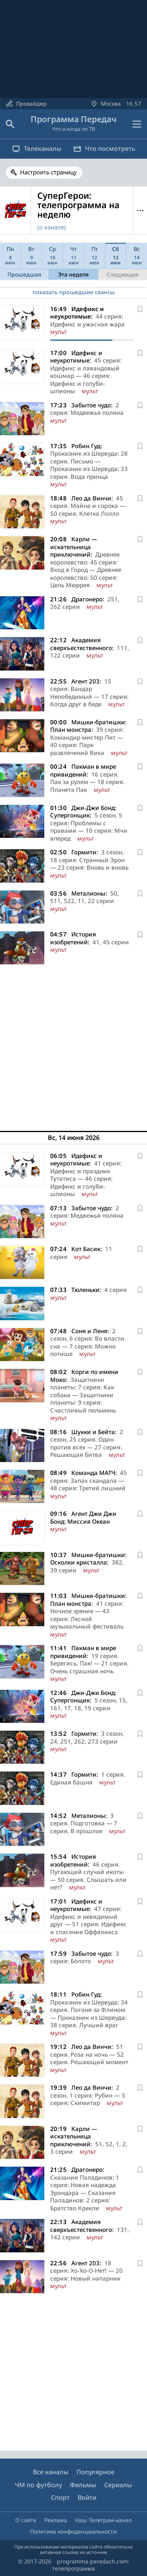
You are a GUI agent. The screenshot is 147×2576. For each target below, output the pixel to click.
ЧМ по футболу (38, 2485)
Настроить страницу (48, 172)
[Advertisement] (73, 1045)
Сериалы (118, 2485)
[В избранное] (140, 309)
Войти (87, 2497)
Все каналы (51, 2472)
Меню (140, 211)
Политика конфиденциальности (73, 2531)
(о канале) (51, 227)
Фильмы (83, 2485)
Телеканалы (37, 148)
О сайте (25, 2520)
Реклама (55, 2520)
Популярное (95, 2472)
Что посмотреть (104, 148)
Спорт (60, 2497)
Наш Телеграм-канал (103, 2520)
